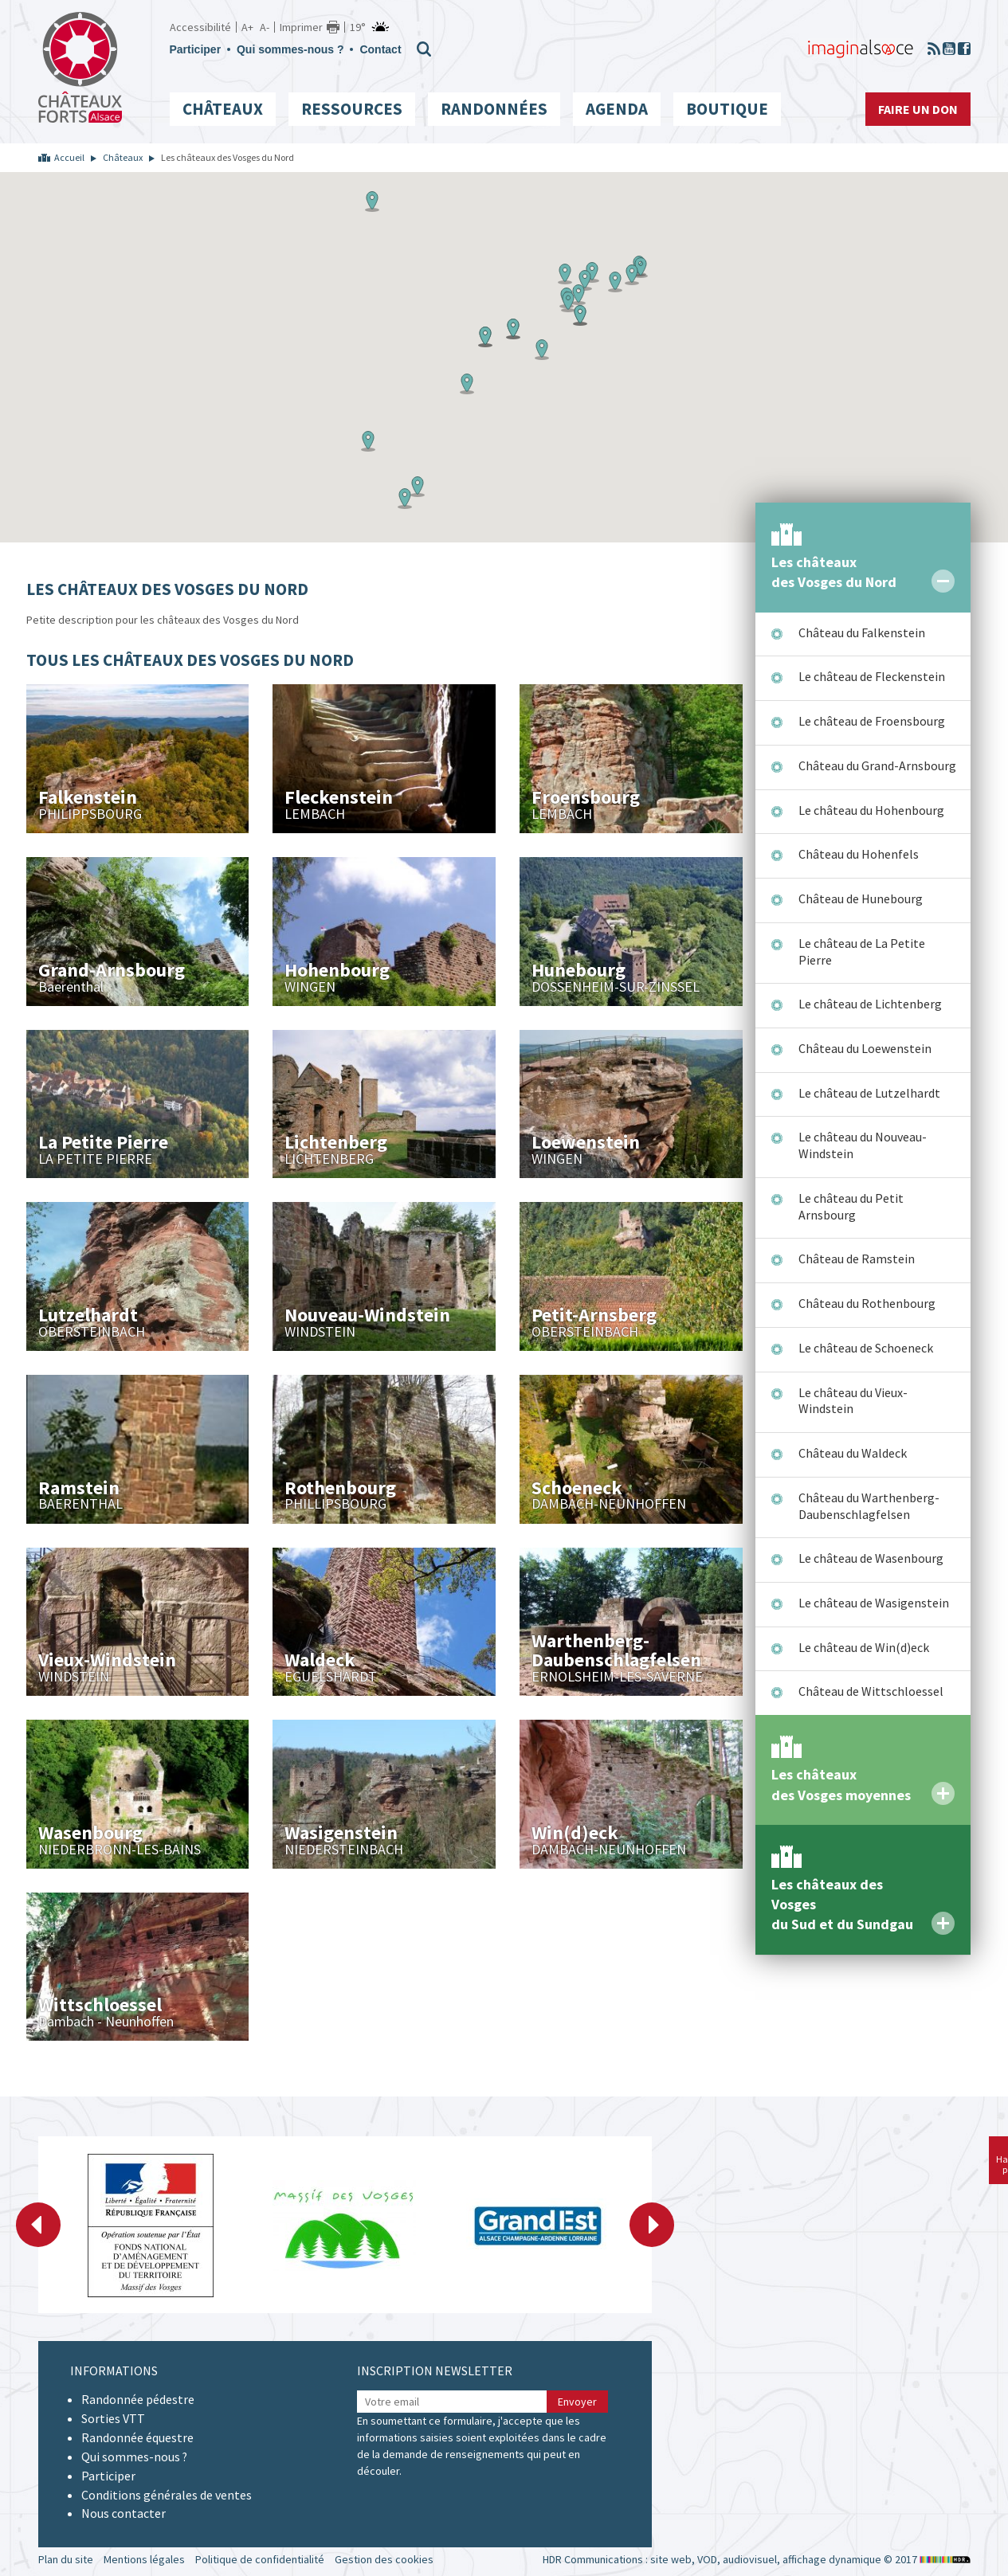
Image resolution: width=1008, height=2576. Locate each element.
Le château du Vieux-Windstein (853, 1400)
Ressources (351, 108)
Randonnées (494, 108)
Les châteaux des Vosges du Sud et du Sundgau (842, 1904)
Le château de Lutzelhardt (869, 1093)
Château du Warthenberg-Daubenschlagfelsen (868, 1506)
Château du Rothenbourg (866, 1303)
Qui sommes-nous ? (290, 49)
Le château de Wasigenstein (873, 1603)
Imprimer (301, 27)
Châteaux (222, 108)
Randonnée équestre (137, 2437)
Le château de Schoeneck (865, 1348)
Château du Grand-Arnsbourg (877, 765)
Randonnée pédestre (137, 2399)
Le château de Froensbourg (871, 721)
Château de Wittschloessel (870, 1691)
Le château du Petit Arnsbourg (851, 1206)
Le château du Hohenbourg (871, 810)
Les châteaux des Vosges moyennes (841, 1784)
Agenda (617, 108)
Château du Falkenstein (861, 632)
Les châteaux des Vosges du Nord (833, 572)
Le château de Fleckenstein (871, 676)
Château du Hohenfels (858, 854)
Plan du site (65, 2559)
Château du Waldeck (852, 1453)
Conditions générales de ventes (166, 2495)
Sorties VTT (113, 2418)
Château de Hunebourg (860, 898)
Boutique (727, 108)
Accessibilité (200, 27)
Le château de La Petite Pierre (861, 951)
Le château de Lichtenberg (870, 1004)
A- (264, 27)
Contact (380, 49)
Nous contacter (123, 2513)
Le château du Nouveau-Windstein (862, 1145)
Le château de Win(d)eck (863, 1647)
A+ (247, 27)
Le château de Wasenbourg (870, 1558)
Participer (196, 49)
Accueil (69, 157)
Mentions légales (144, 2559)
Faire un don (918, 109)
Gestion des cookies (384, 2559)
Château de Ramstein (856, 1258)
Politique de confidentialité (259, 2559)
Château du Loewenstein (865, 1048)
